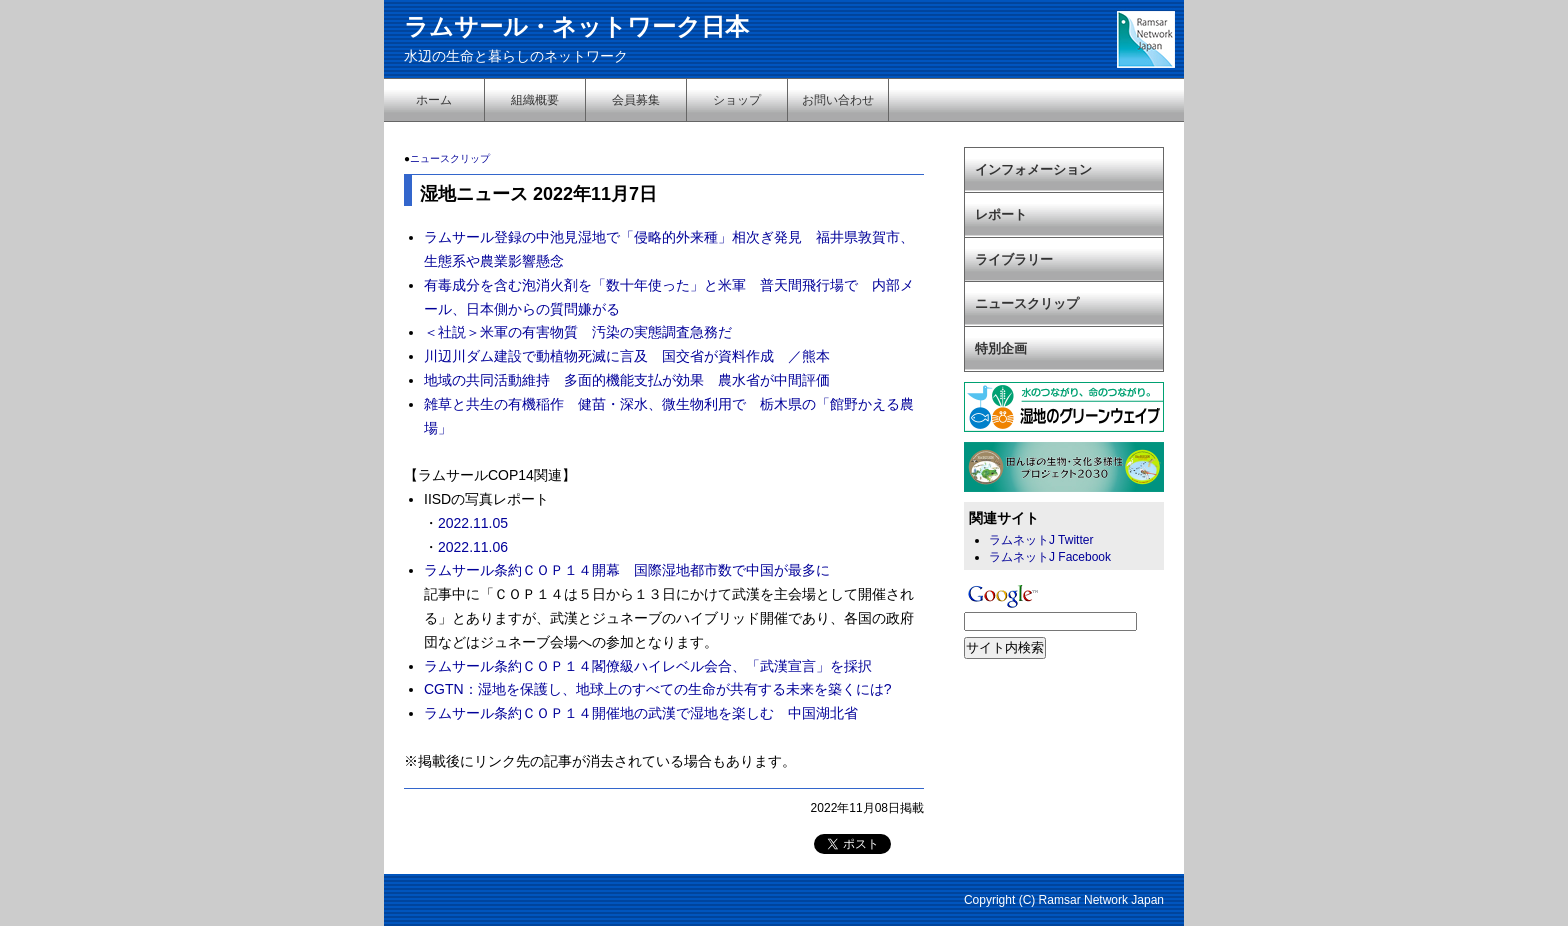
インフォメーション (1033, 169)
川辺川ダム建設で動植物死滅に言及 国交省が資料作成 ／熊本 (627, 356)
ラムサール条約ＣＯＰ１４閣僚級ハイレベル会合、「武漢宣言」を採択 (648, 666)
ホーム (434, 100)
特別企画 (1001, 348)
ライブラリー (1014, 259)
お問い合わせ (838, 100)
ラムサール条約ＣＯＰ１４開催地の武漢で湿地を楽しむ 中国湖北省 (641, 713)
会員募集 (636, 100)
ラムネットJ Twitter (1041, 540)
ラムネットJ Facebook (1050, 557)
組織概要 (535, 100)
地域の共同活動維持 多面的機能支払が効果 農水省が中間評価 (634, 380)
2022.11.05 (473, 523)
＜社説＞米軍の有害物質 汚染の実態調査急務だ (578, 332)
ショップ (737, 100)
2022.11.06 (473, 547)
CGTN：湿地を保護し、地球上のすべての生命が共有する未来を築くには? (657, 689)
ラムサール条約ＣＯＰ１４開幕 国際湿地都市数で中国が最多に (627, 570)
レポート (1001, 214)
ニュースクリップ (450, 158)
